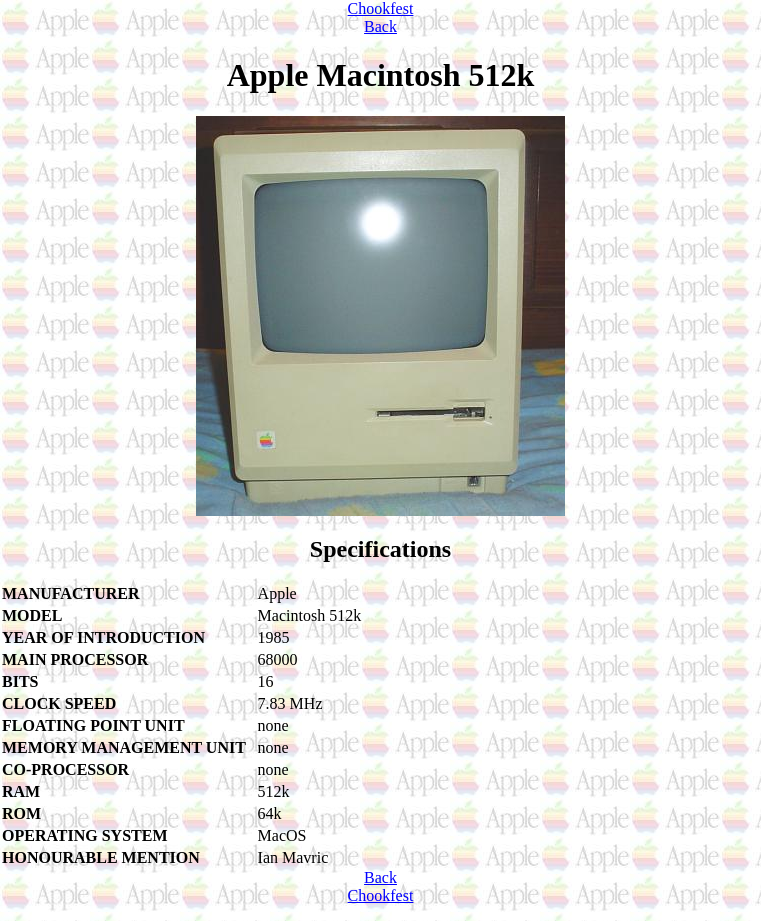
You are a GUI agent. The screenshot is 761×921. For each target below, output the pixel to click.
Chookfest (381, 8)
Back (380, 26)
